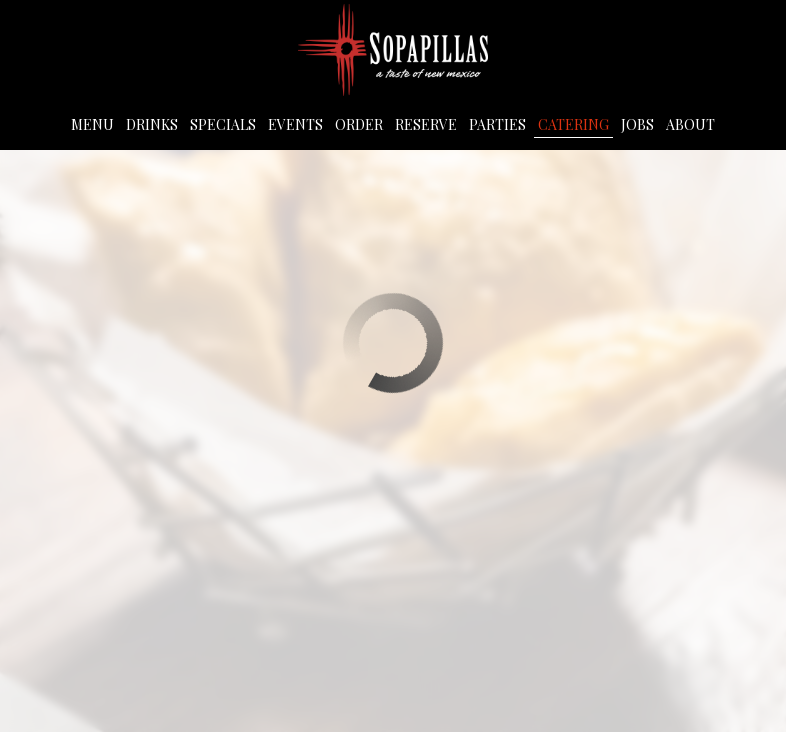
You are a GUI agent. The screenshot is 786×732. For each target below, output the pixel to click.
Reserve (426, 124)
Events (295, 124)
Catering (573, 124)
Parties (497, 124)
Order (359, 124)
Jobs (637, 124)
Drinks (152, 124)
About (690, 124)
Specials (223, 124)
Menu (92, 124)
